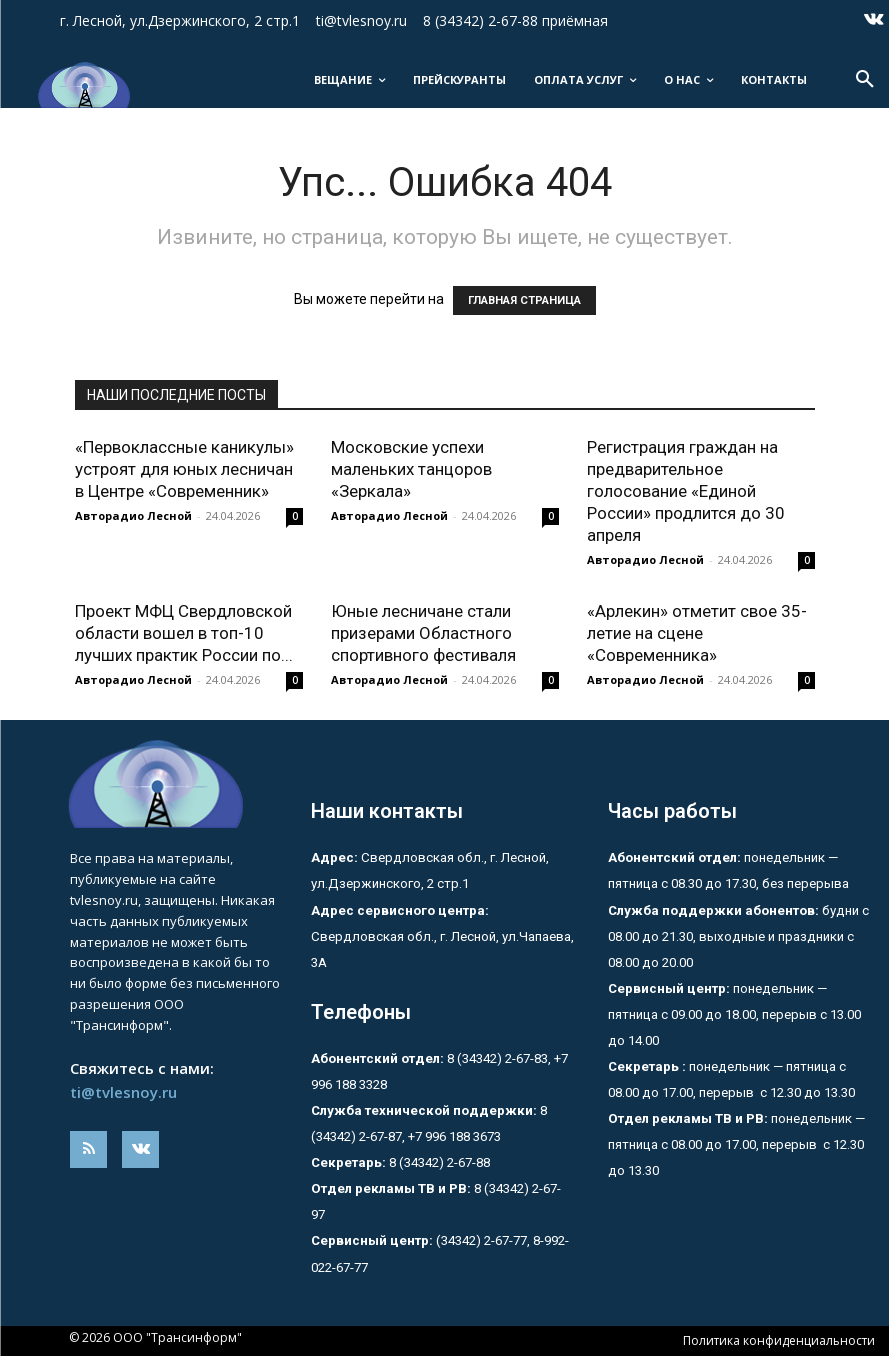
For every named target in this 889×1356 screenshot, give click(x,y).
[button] (865, 80)
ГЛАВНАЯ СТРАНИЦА (524, 300)
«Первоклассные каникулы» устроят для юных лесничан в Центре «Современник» (184, 469)
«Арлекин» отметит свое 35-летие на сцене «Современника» (697, 633)
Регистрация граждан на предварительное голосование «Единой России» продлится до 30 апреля (686, 491)
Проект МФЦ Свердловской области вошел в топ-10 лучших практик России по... (184, 633)
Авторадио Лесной (133, 515)
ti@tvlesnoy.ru (123, 1092)
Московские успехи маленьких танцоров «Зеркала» (411, 469)
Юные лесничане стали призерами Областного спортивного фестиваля (423, 633)
